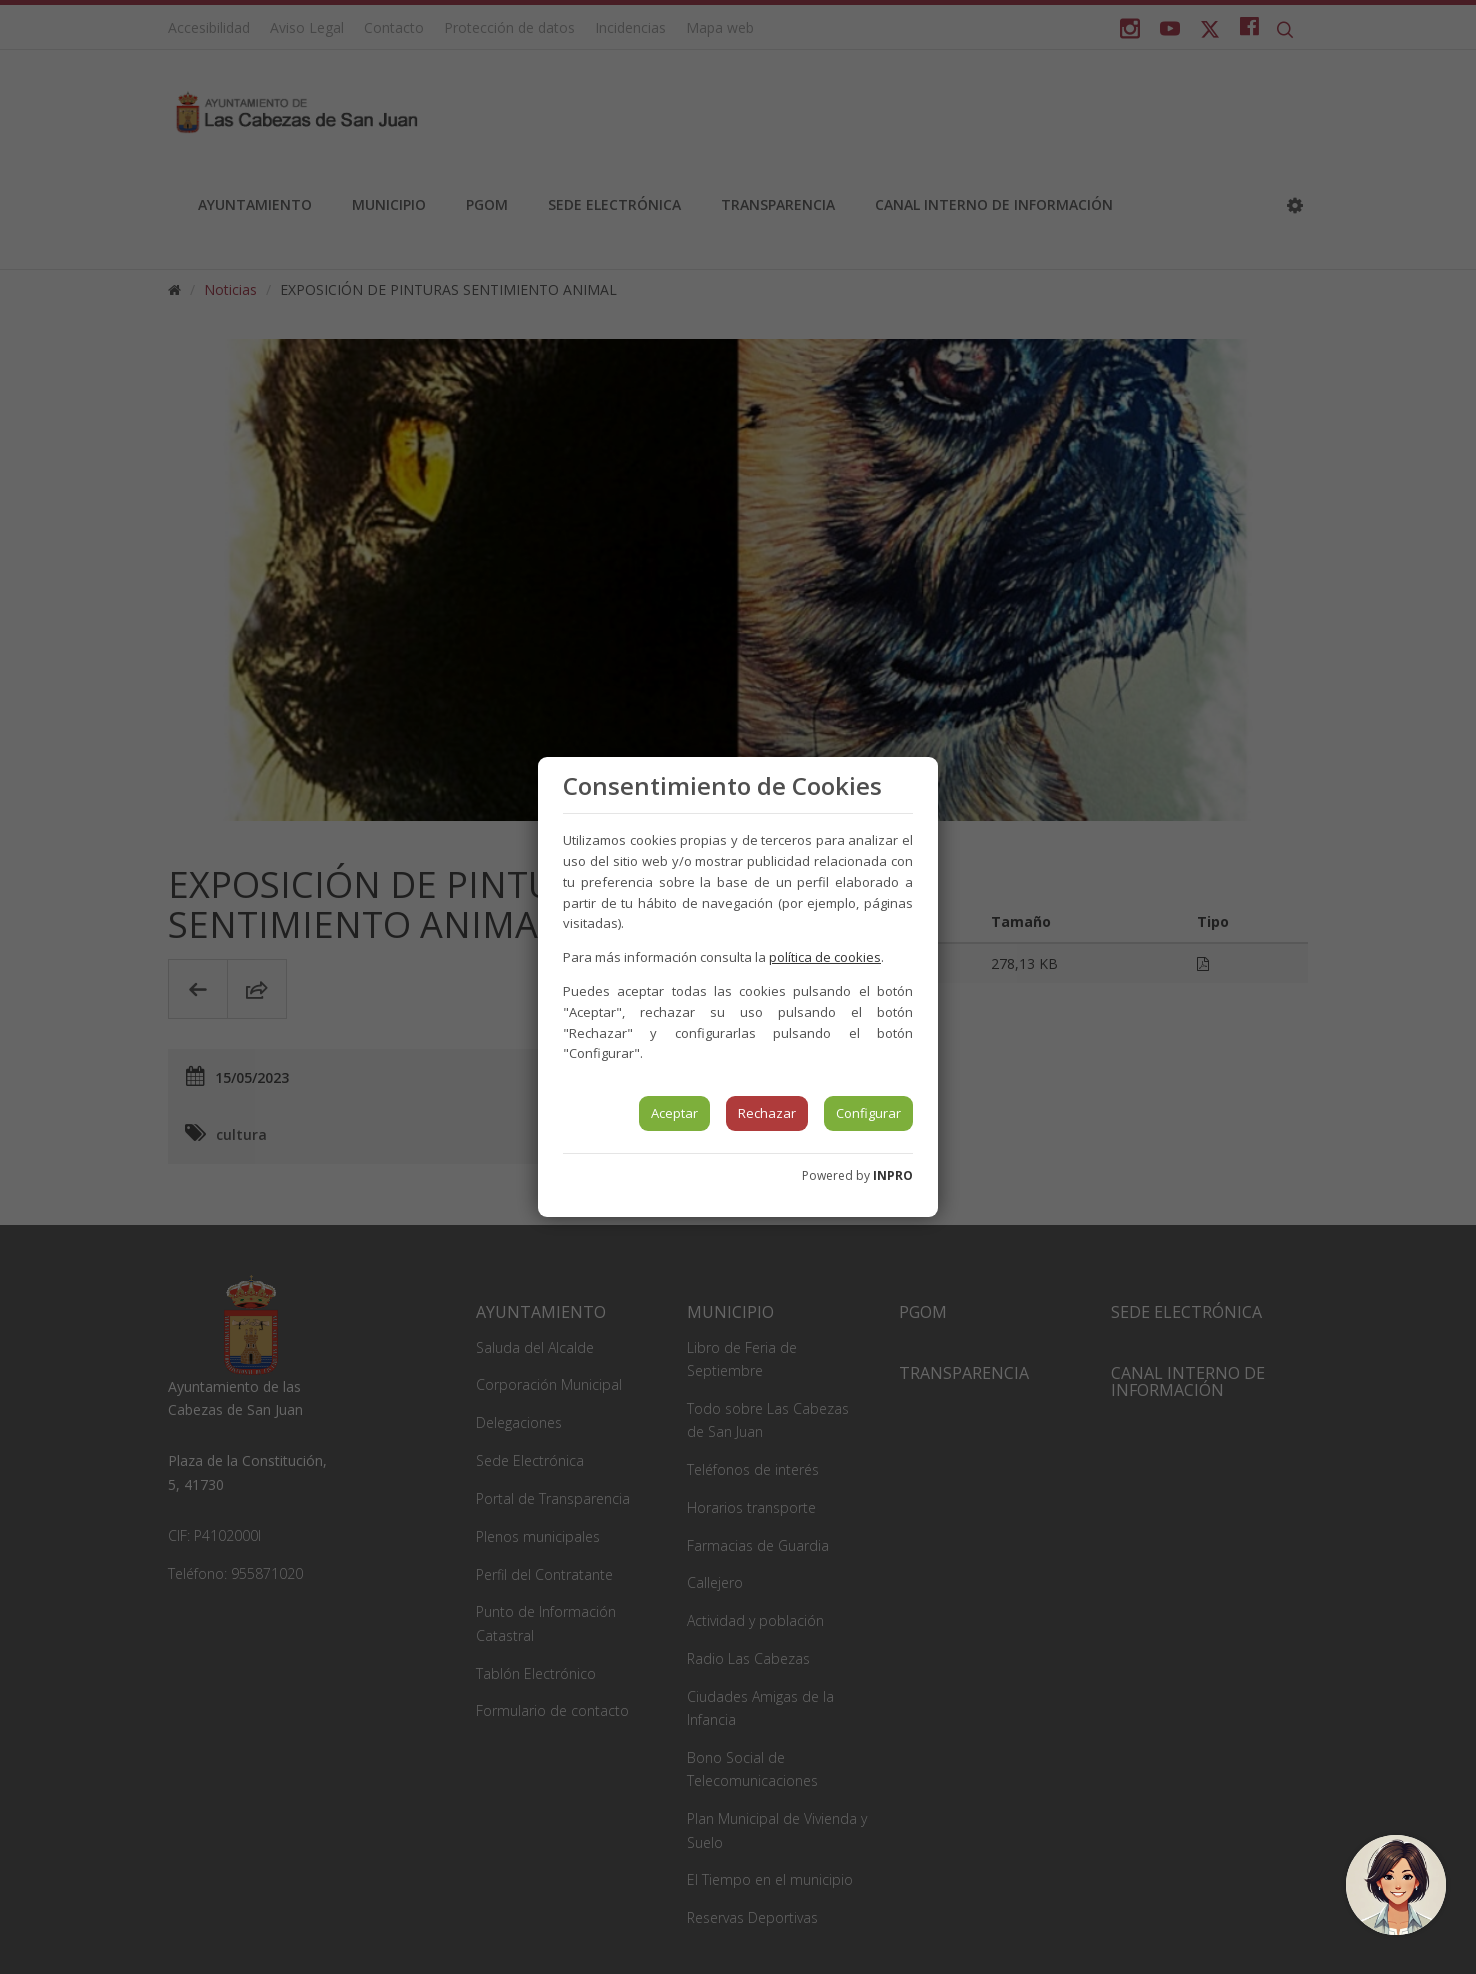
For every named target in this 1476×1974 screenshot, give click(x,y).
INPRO (893, 1175)
